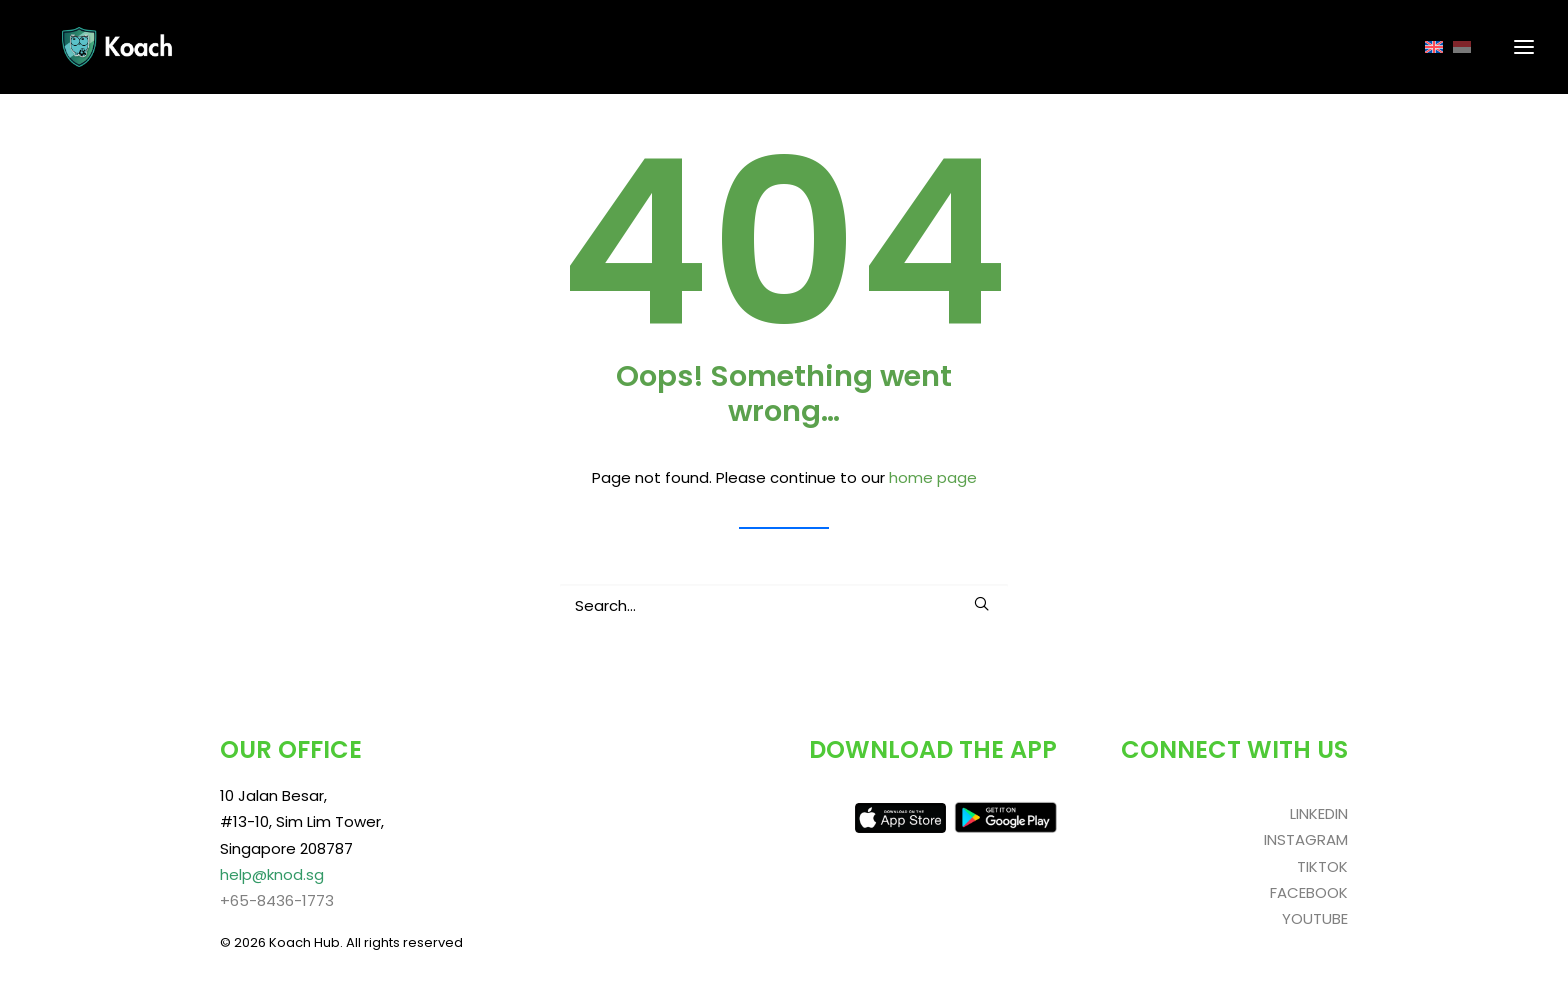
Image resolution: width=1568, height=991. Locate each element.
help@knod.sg (272, 874)
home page (933, 477)
